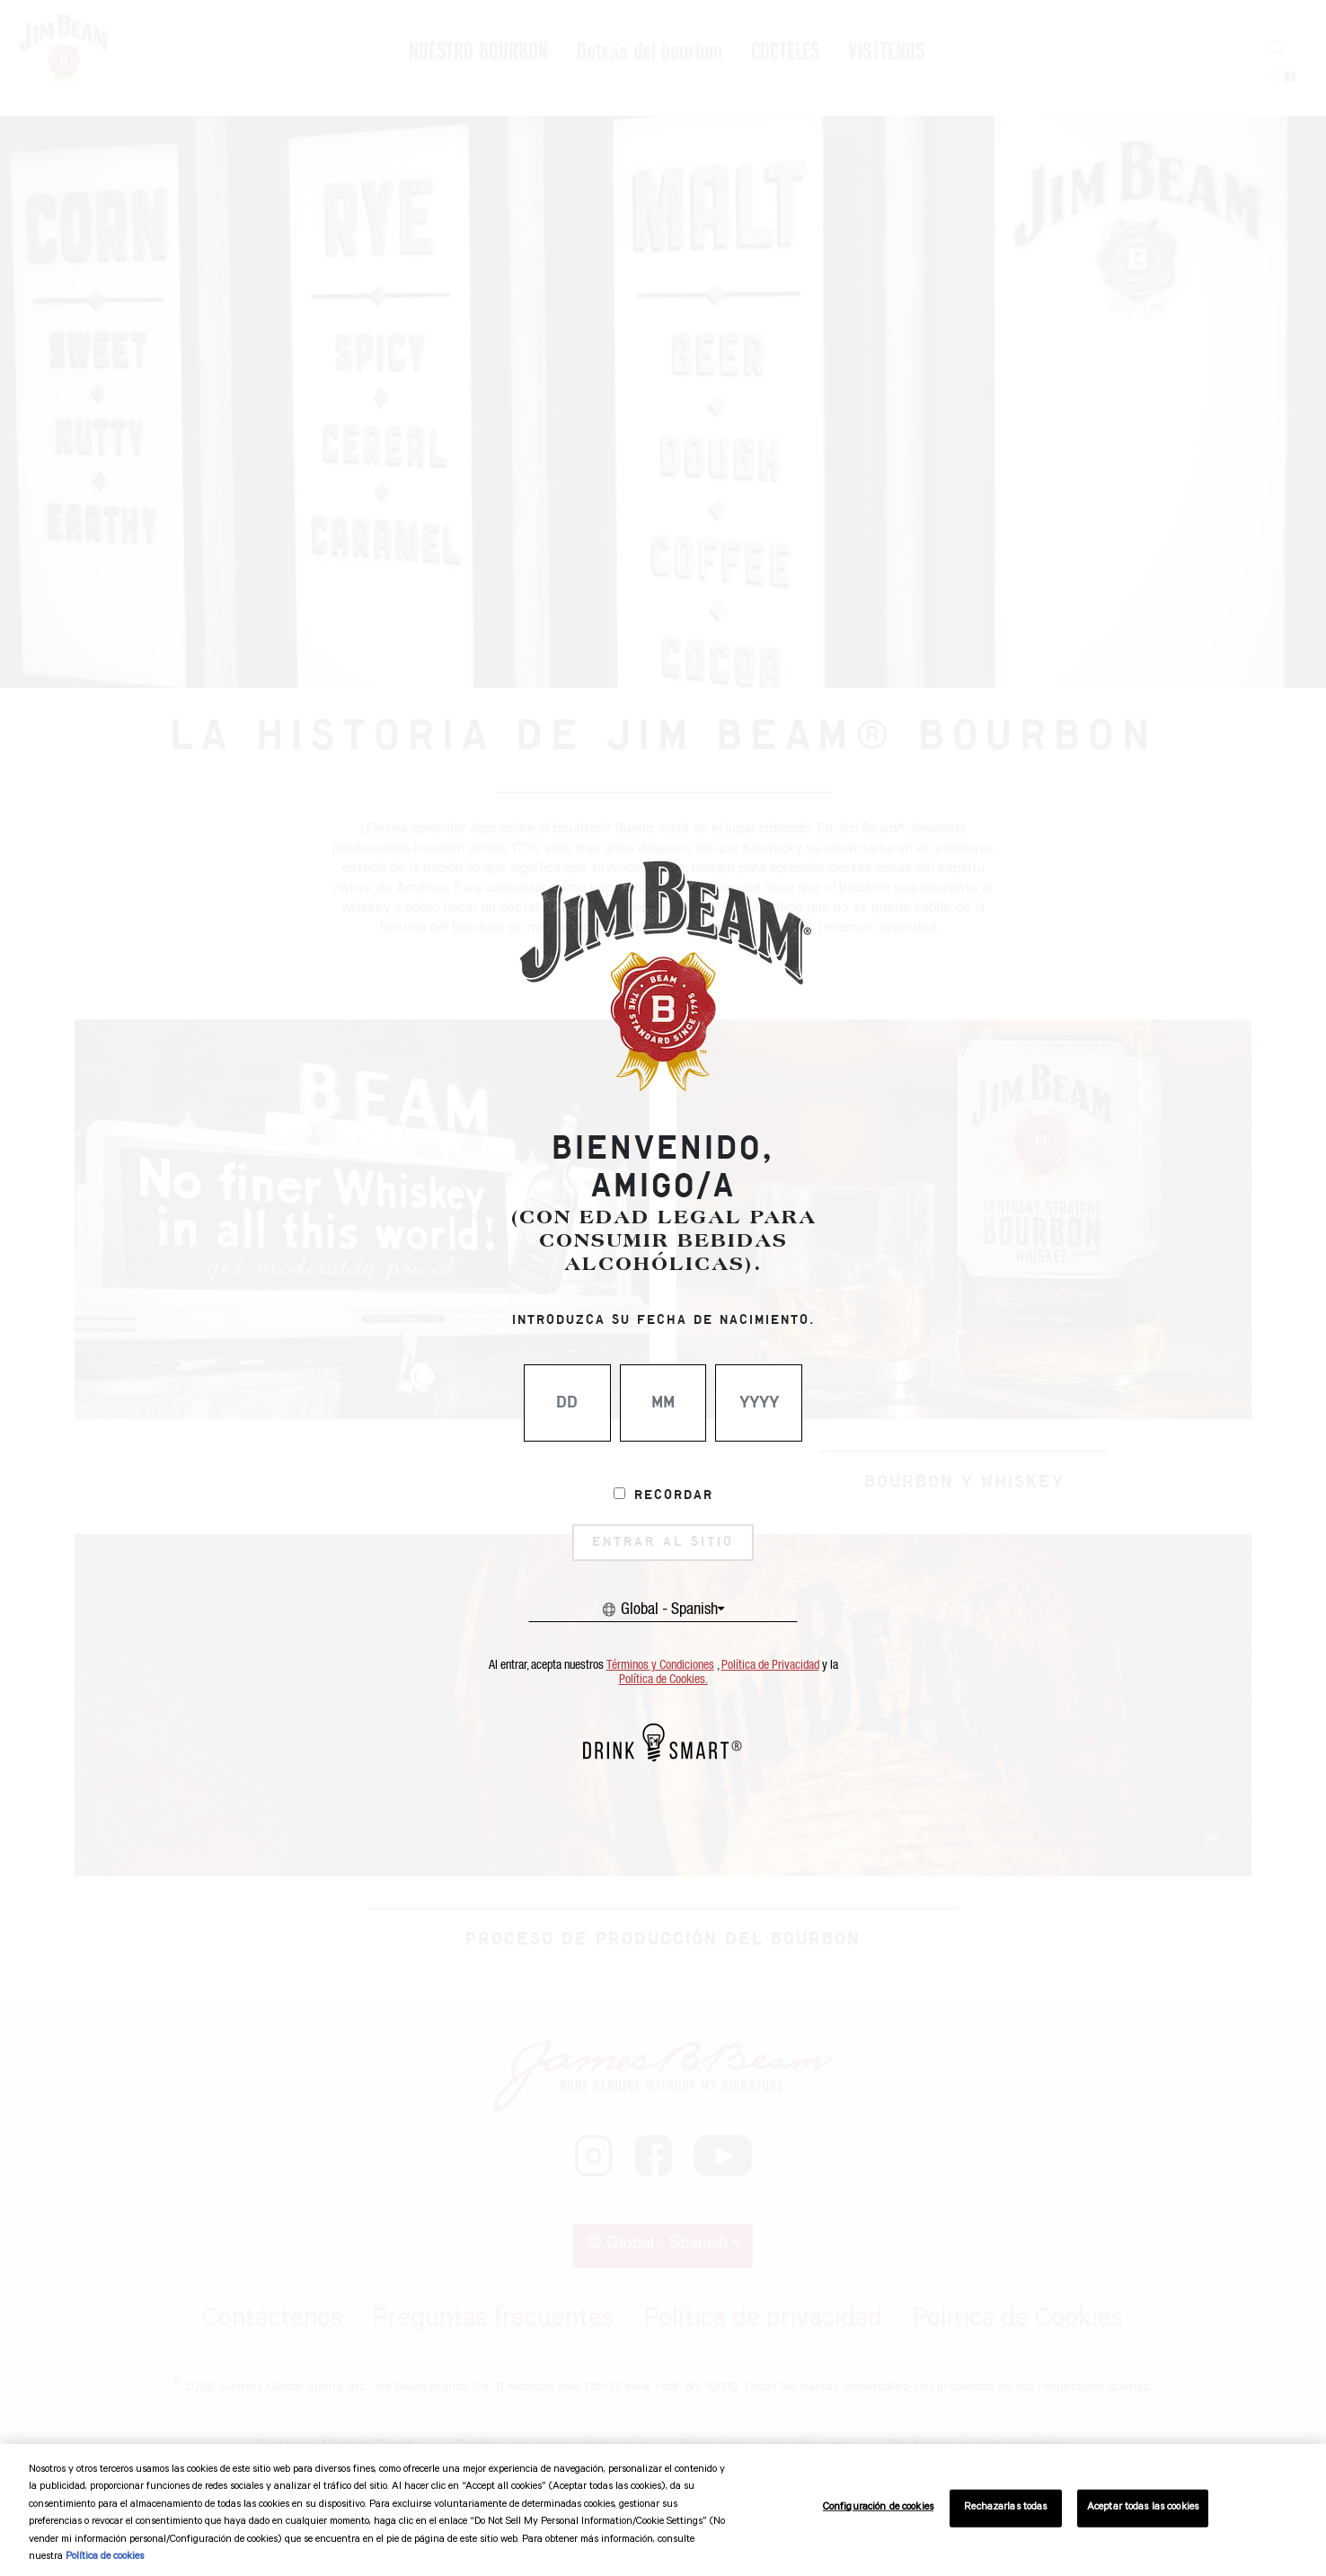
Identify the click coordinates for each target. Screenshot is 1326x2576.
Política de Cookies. (663, 1679)
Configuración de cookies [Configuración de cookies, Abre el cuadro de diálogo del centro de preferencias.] (878, 2508)
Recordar (673, 1495)
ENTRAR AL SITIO (663, 1542)
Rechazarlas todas (1005, 2508)
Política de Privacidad (770, 1665)
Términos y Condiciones (660, 1665)
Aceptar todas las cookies (1142, 2508)
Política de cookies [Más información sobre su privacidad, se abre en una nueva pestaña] (105, 2557)
